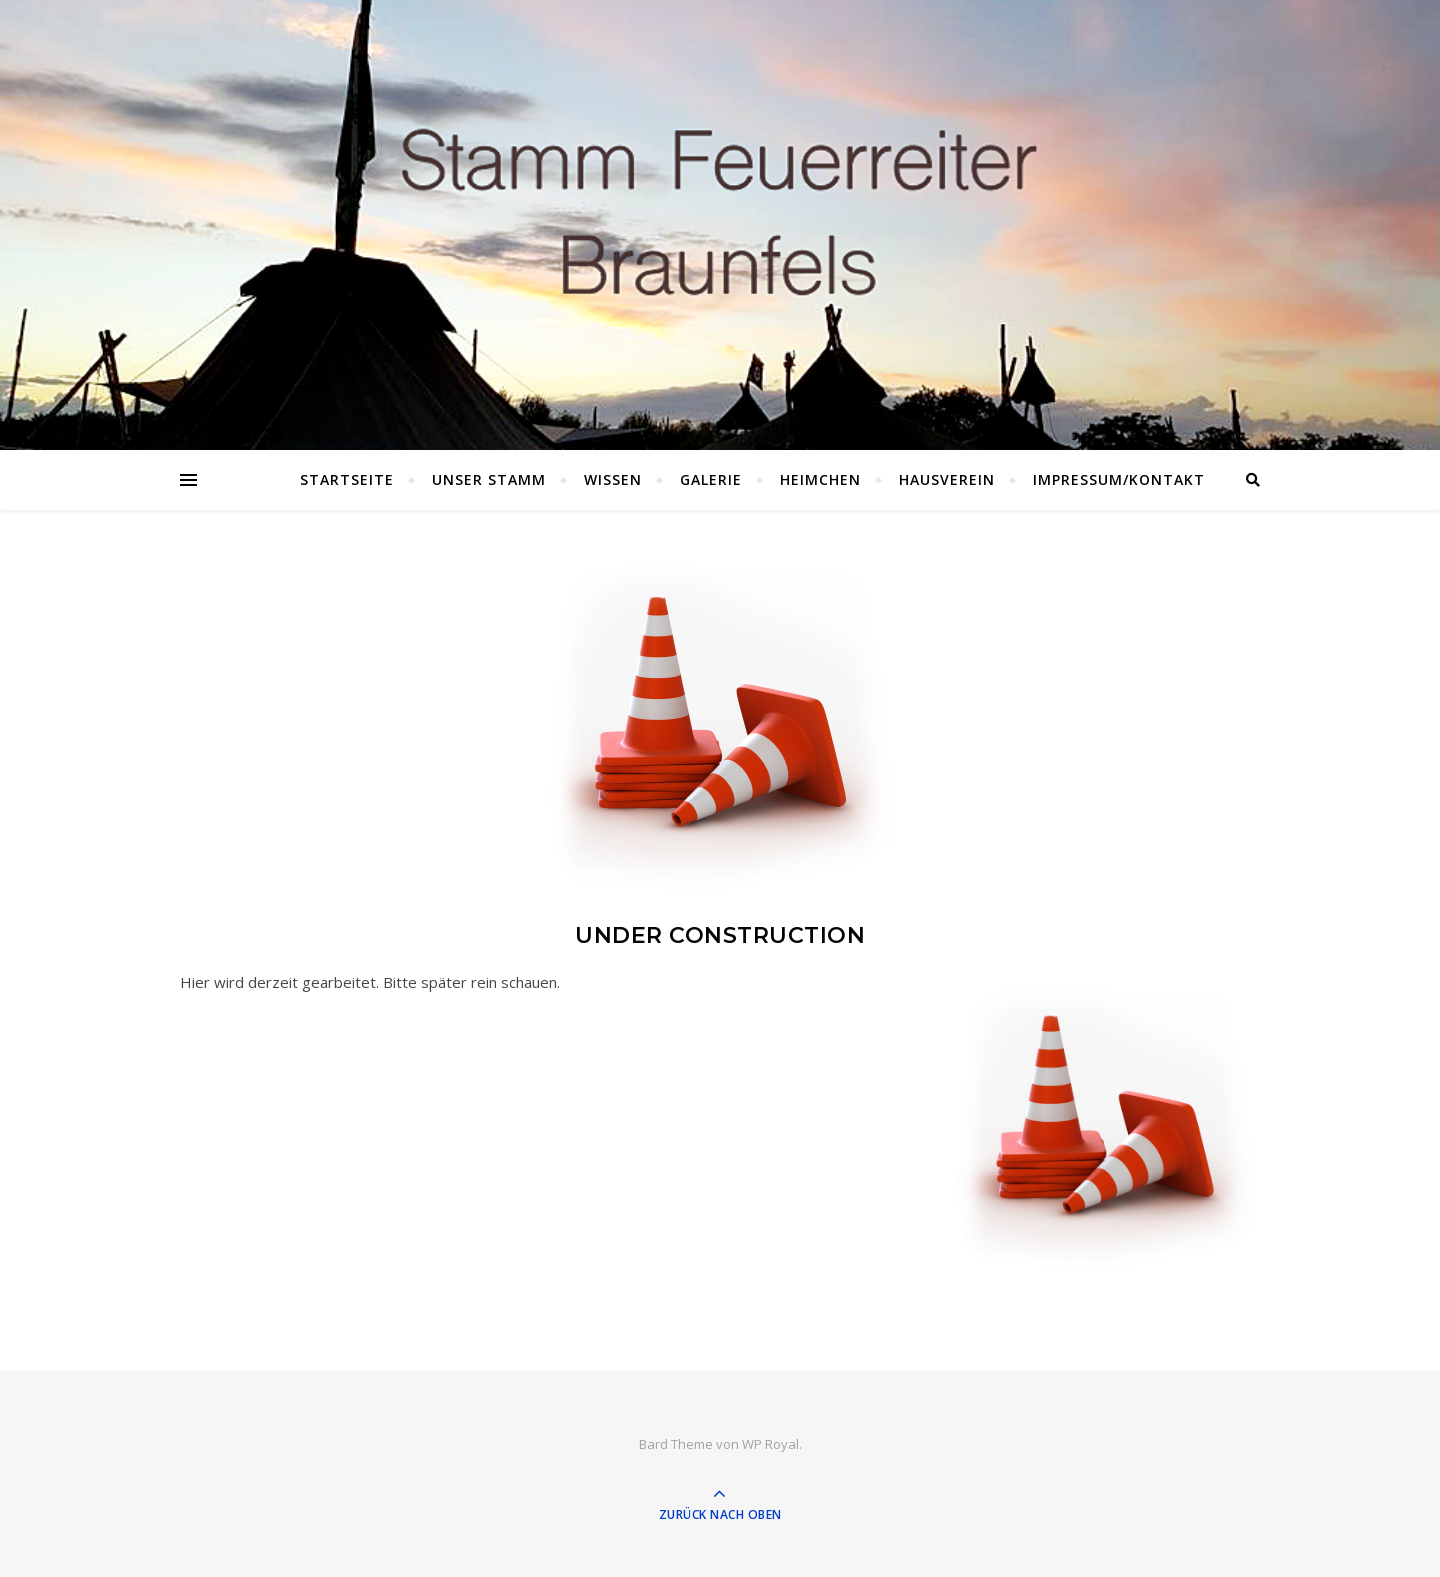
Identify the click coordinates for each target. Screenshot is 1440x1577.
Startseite (347, 479)
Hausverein (947, 479)
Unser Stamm (489, 479)
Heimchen (820, 479)
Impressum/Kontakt (1119, 479)
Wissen (613, 479)
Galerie (711, 479)
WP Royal (770, 1444)
